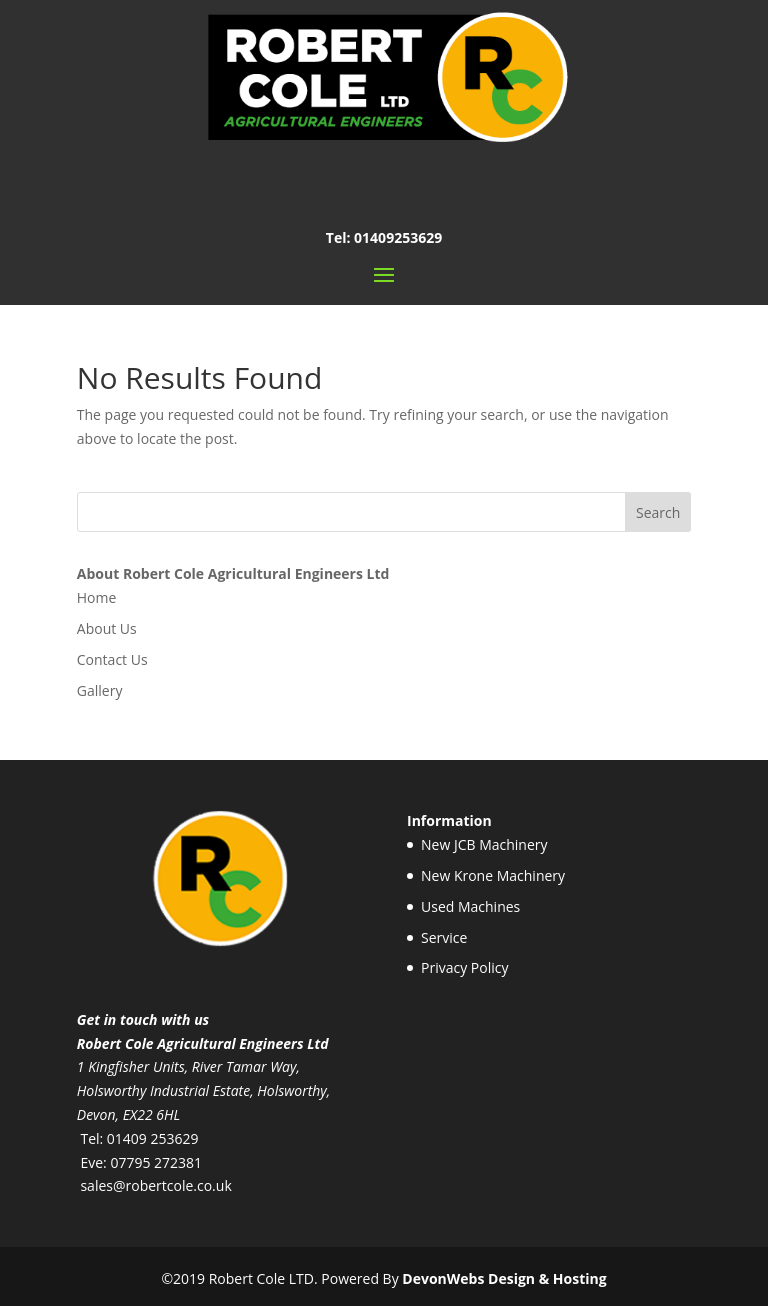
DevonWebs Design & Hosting (504, 1278)
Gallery (100, 690)
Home (97, 597)
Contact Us (112, 659)
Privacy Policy (464, 967)
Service (444, 937)
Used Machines (470, 906)
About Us (107, 628)
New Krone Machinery (493, 875)
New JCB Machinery (484, 844)
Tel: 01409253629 (384, 237)
